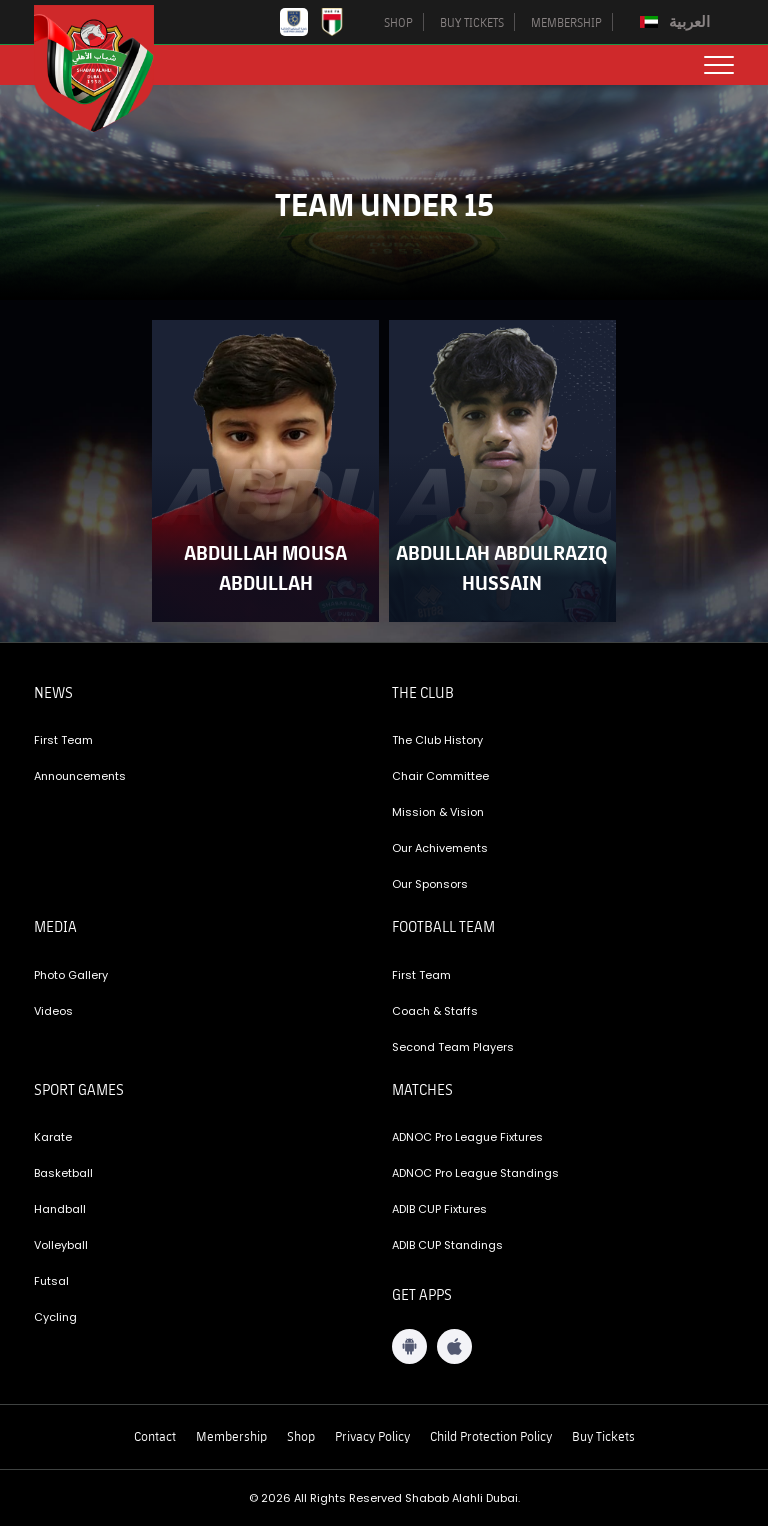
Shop (301, 1436)
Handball (60, 1209)
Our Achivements (440, 848)
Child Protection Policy (491, 1436)
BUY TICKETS (472, 22)
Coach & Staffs (435, 1011)
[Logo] (109, 68)
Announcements (80, 776)
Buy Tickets (603, 1436)
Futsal (51, 1281)
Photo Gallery (71, 975)
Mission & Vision (438, 812)
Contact (155, 1436)
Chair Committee (440, 776)
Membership (231, 1436)
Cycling (55, 1317)
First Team (63, 740)
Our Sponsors (430, 884)
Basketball (63, 1173)
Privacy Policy (372, 1436)
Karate (53, 1137)
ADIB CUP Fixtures (439, 1209)
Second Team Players (453, 1047)
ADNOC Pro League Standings (475, 1173)
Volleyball (61, 1245)
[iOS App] (454, 1346)
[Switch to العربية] (677, 22)
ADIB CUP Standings (447, 1245)
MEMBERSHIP (566, 22)
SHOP (398, 22)
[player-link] (265, 471)
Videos (53, 1011)
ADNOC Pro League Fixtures (467, 1137)
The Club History (437, 740)
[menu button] (719, 65)
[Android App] (409, 1346)
